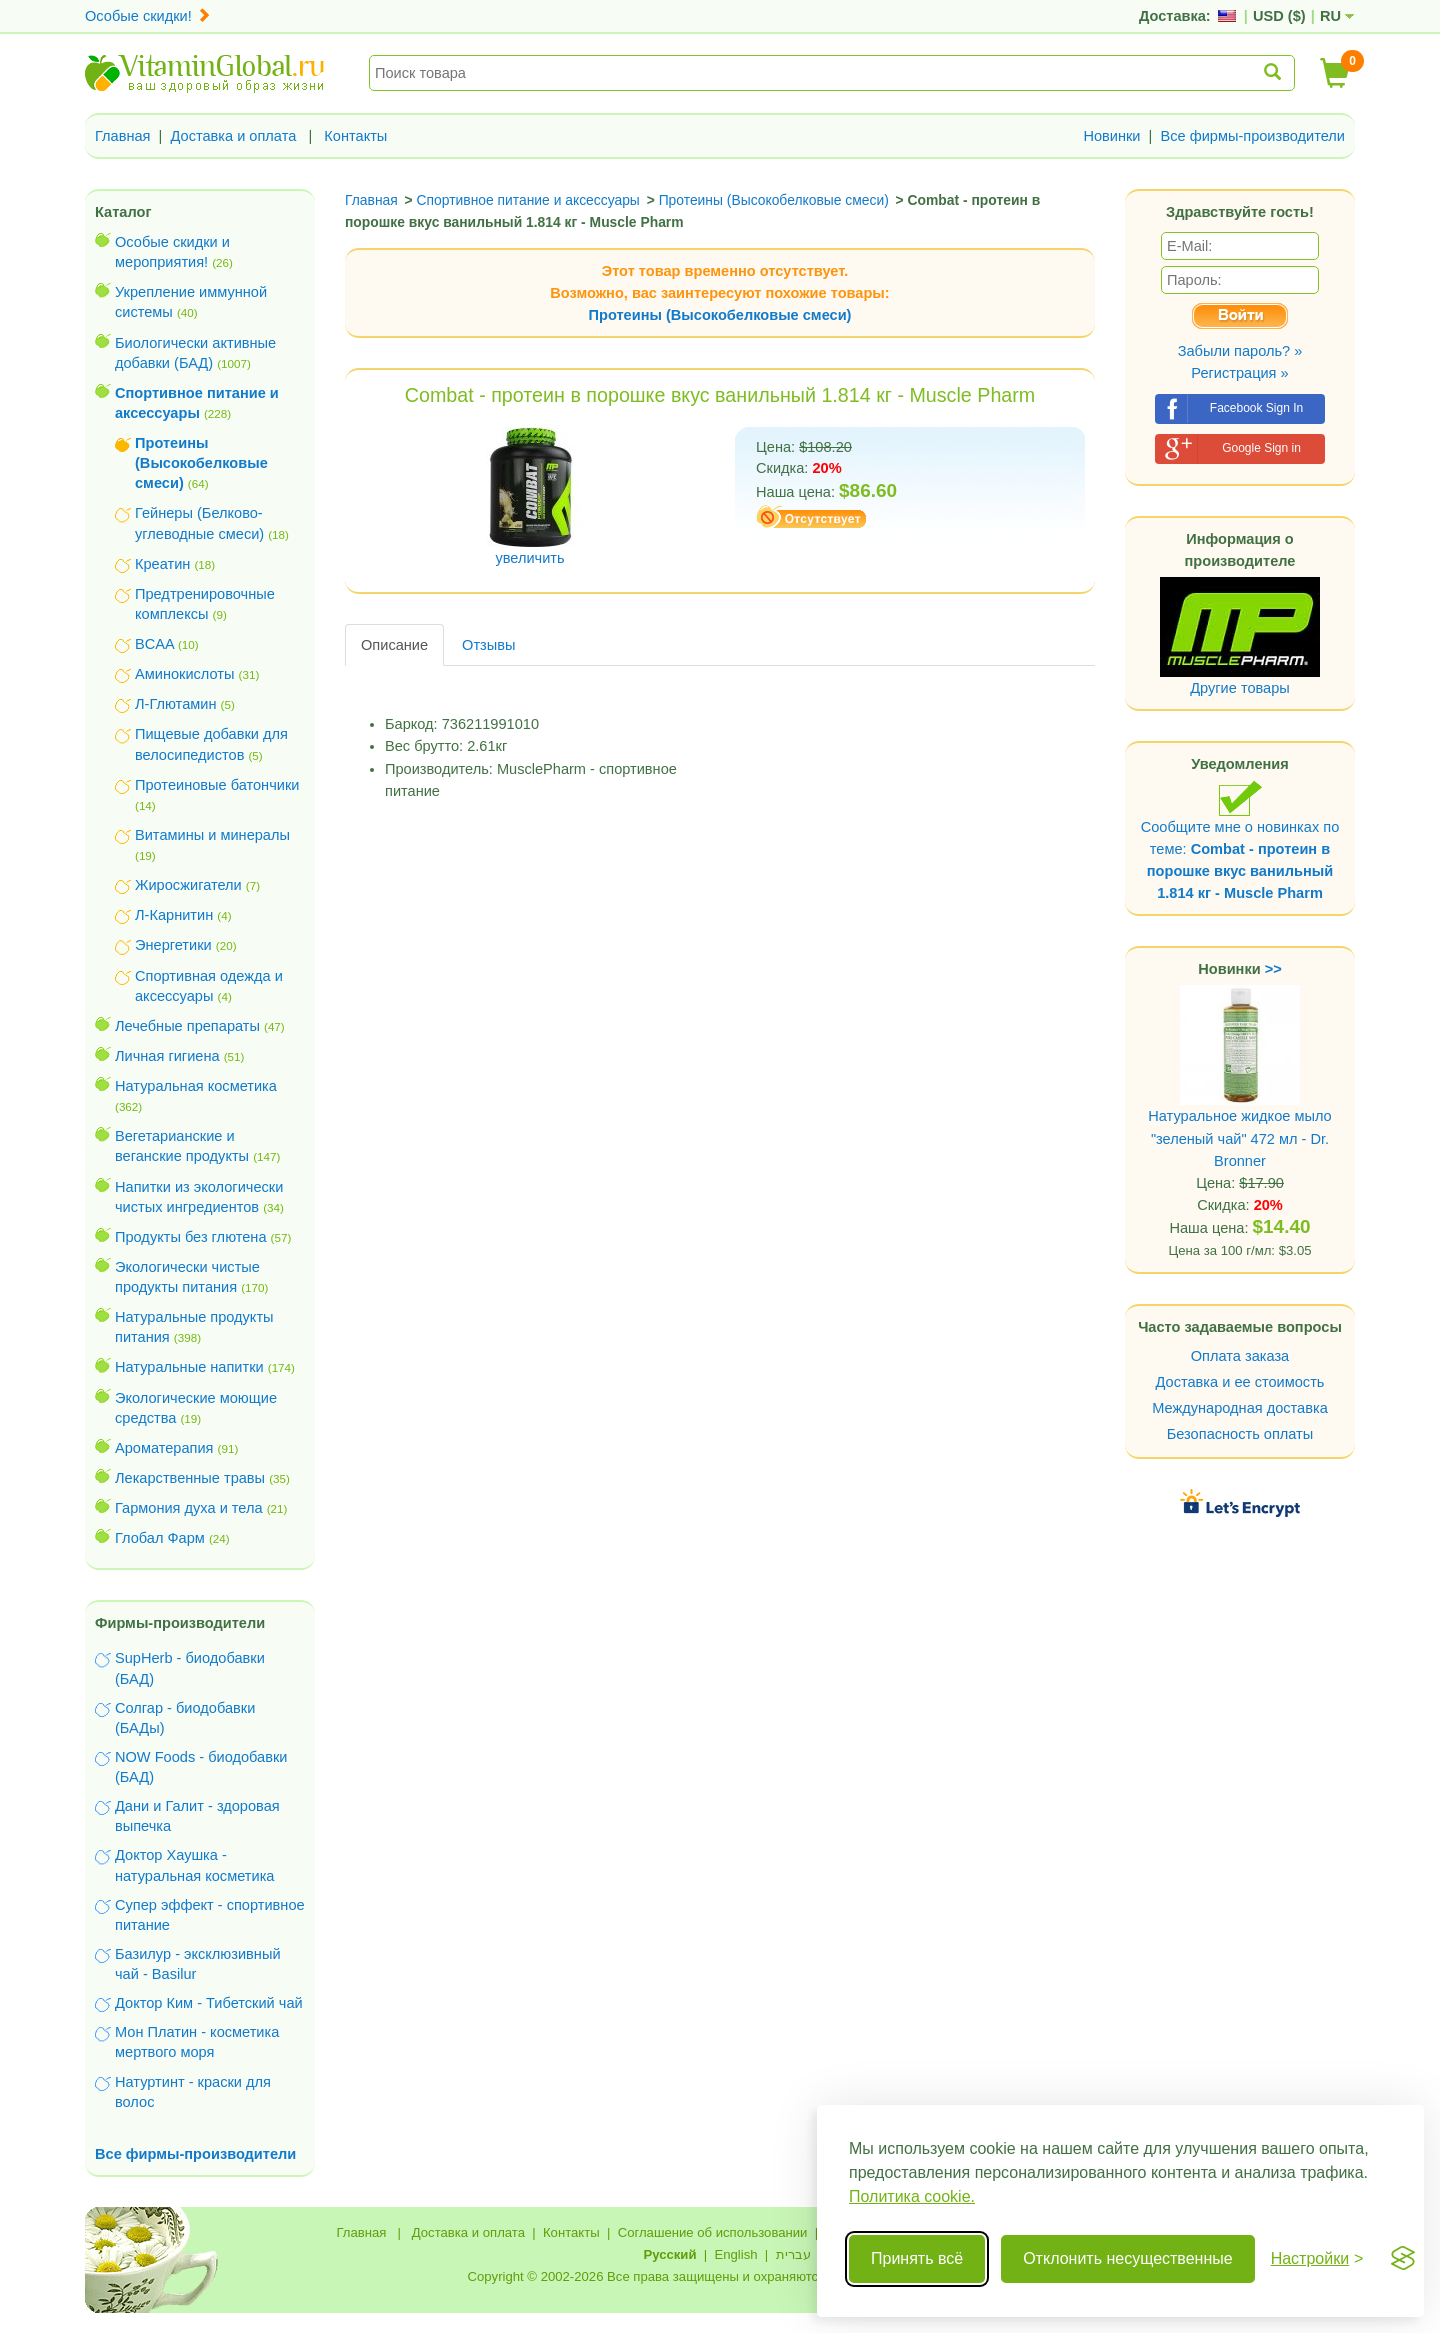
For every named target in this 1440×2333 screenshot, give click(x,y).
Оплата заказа (1240, 1356)
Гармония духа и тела (189, 1508)
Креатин (162, 564)
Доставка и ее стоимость (1240, 1382)
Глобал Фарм (160, 1538)
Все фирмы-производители (1252, 136)
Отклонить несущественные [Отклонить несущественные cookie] (1127, 2258)
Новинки (1111, 136)
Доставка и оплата (234, 136)
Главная (123, 136)
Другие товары (1240, 688)
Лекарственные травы (190, 1478)
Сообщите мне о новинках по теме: (1240, 840)
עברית (793, 2254)
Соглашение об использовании (713, 2232)
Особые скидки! (148, 16)
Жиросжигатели (188, 885)
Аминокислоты (184, 674)
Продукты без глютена (191, 1237)
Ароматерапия (164, 1448)
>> (1273, 969)
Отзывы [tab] (488, 645)
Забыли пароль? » (1240, 351)
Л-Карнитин (174, 915)
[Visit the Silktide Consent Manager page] (1403, 2259)
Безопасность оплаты (1240, 1434)
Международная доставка (1240, 1408)
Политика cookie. (912, 2196)
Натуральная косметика (196, 1086)
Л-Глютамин (175, 704)
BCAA (154, 644)
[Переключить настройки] (1317, 2259)
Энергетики (173, 945)
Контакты (355, 136)
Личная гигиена (167, 1056)
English (735, 2254)
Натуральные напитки (189, 1367)
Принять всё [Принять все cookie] (917, 2258)
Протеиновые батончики (217, 785)
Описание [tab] (394, 645)
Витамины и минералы (212, 835)
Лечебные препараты (187, 1026)
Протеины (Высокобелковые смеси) (720, 315)
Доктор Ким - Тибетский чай (209, 2003)
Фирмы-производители (180, 1623)
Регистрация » (1239, 373)
